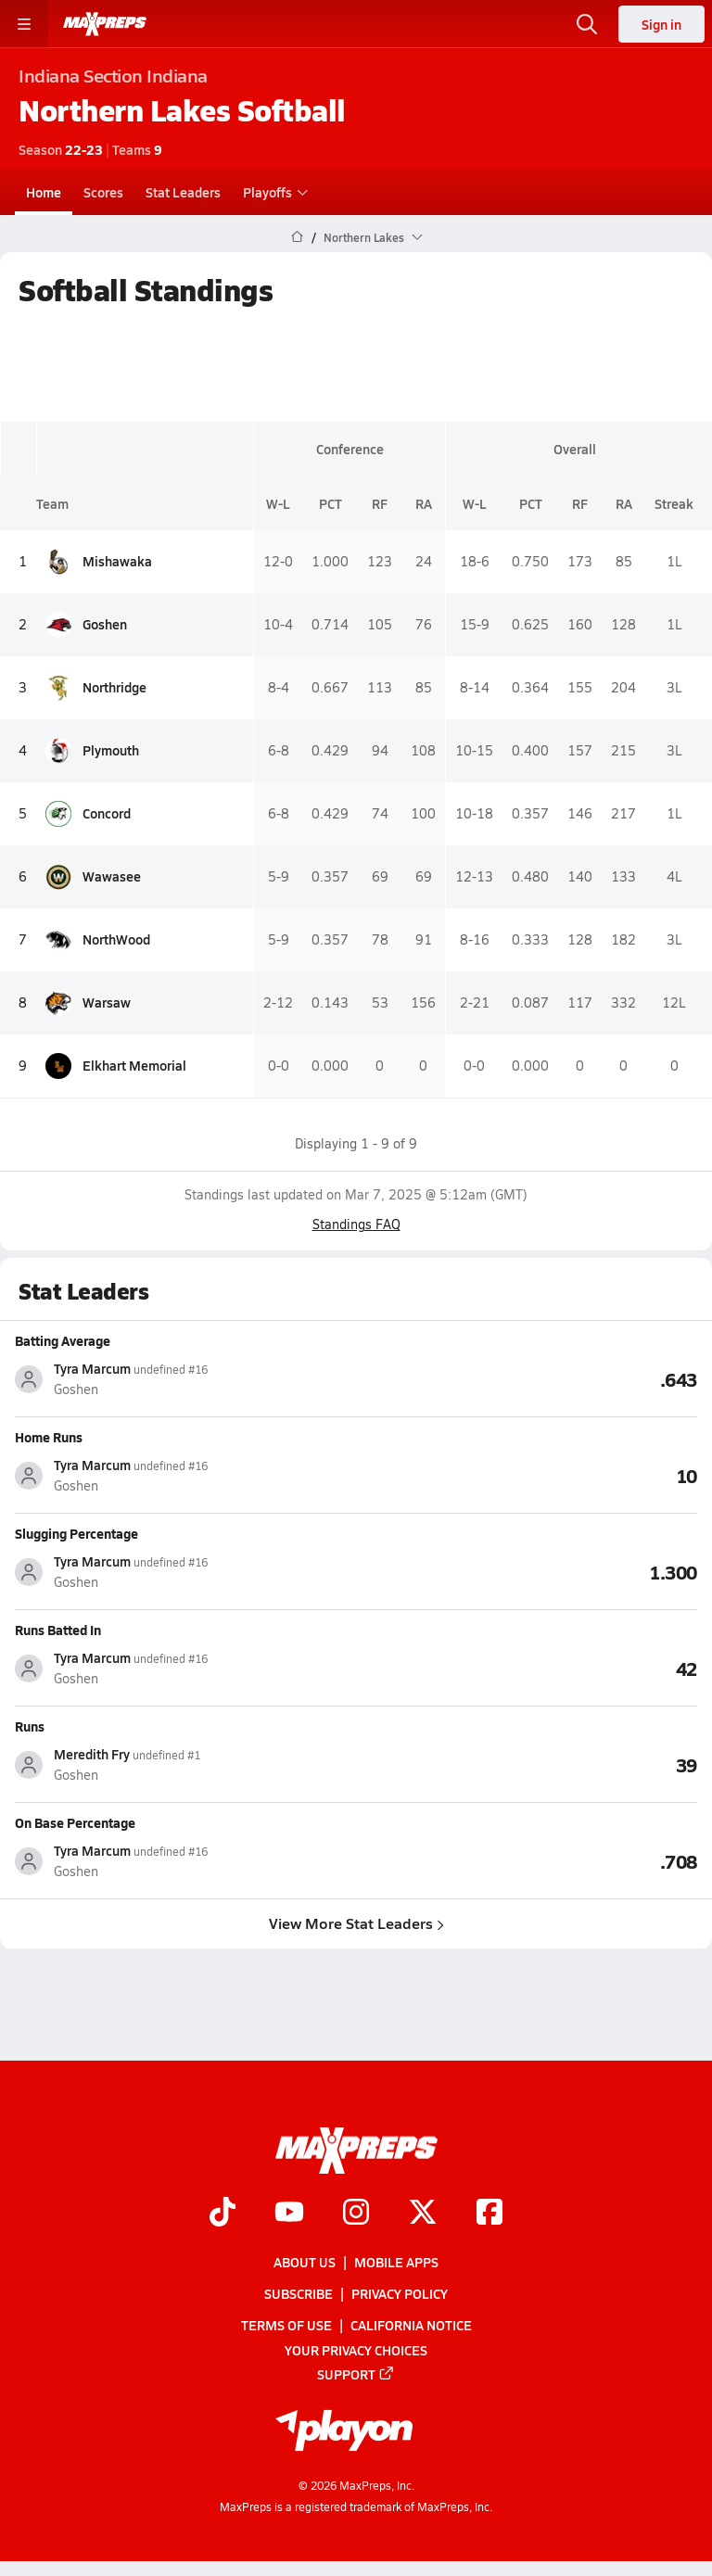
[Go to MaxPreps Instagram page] (356, 2213)
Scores (103, 192)
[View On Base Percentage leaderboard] (526, 1860)
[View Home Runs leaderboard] (526, 1474)
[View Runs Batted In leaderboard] (526, 1667)
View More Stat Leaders (356, 1923)
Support (356, 2374)
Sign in (661, 24)
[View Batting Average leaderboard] (526, 1378)
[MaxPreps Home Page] (297, 237)
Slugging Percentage (76, 1533)
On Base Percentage (75, 1822)
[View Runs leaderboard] (526, 1764)
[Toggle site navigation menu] (24, 24)
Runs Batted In (58, 1629)
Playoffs (273, 192)
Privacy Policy (399, 2294)
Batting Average (62, 1340)
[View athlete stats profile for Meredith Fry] (185, 1764)
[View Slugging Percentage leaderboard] (526, 1571)
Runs (29, 1726)
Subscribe (298, 2294)
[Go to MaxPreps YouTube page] (289, 2213)
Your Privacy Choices (356, 2349)
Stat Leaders (183, 192)
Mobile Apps (396, 2261)
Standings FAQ (356, 1224)
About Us (304, 2261)
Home (43, 192)
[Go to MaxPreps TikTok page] (222, 2213)
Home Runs (49, 1436)
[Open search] (587, 24)
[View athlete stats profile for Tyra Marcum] (185, 1378)
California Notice (411, 2325)
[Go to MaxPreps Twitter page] (423, 2213)
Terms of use (286, 2325)
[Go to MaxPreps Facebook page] (489, 2213)
